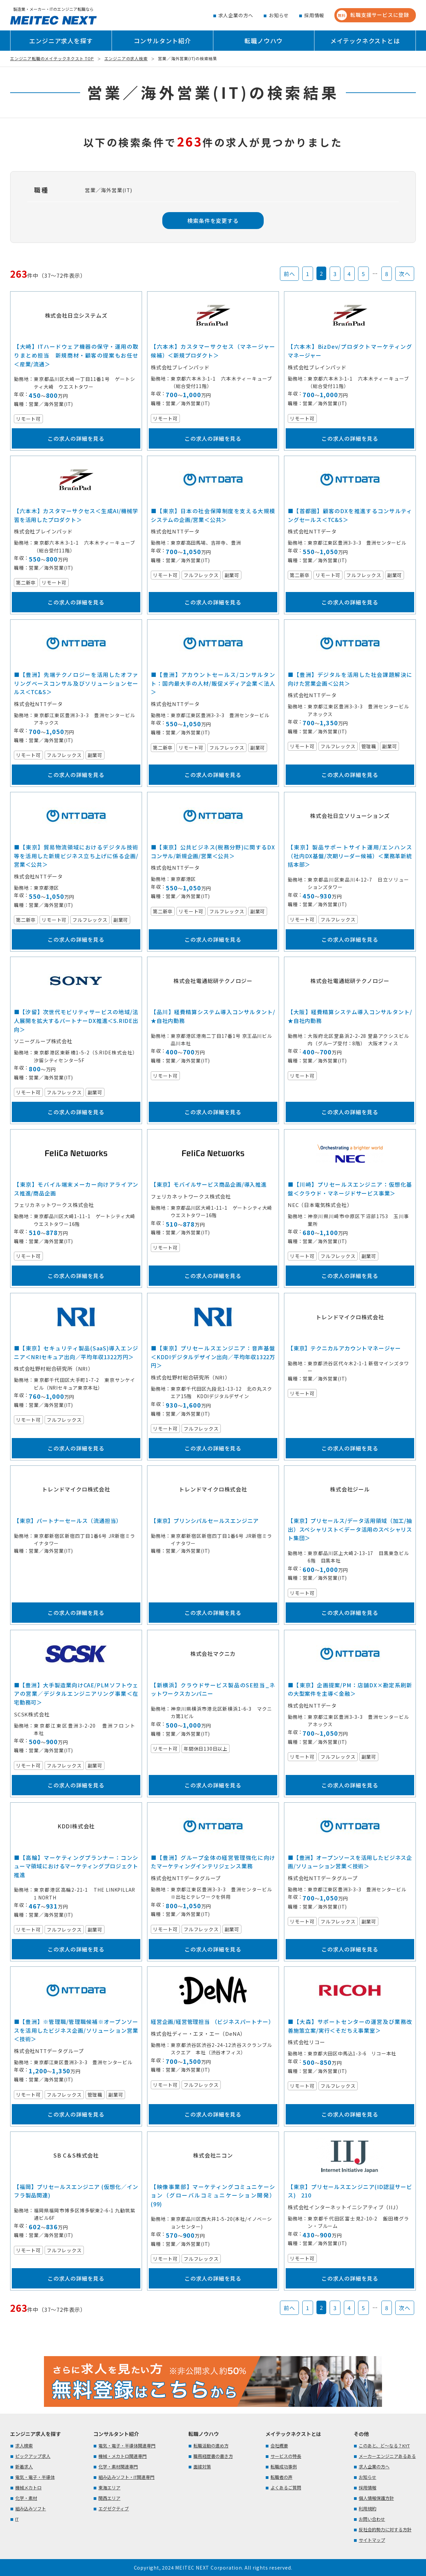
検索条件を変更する (212, 220)
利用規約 (367, 2508)
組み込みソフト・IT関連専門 (126, 2477)
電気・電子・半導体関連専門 (127, 2445)
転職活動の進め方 (211, 2445)
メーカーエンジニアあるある (387, 2456)
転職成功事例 (283, 2466)
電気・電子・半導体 (35, 2477)
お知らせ (279, 15)
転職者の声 (281, 2477)
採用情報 (314, 15)
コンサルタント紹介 (162, 40)
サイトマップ (372, 2540)
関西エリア (109, 2498)
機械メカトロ (28, 2487)
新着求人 (24, 2466)
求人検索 (24, 2445)
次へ (404, 274)
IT (17, 2519)
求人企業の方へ (236, 15)
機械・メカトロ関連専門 (122, 2456)
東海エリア (109, 2487)
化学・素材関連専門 (118, 2466)
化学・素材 (26, 2498)
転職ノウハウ (263, 40)
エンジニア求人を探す (61, 40)
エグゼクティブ (113, 2508)
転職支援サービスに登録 (373, 15)
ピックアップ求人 (32, 2456)
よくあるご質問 (285, 2487)
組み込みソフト (30, 2508)
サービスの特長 (285, 2456)
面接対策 (202, 2466)
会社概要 (279, 2445)
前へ (289, 274)
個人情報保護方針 (376, 2498)
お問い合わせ (372, 2519)
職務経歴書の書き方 (213, 2456)
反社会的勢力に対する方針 (385, 2529)
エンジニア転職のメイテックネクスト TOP (52, 58)
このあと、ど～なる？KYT (384, 2445)
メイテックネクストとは (365, 40)
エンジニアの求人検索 (126, 58)
